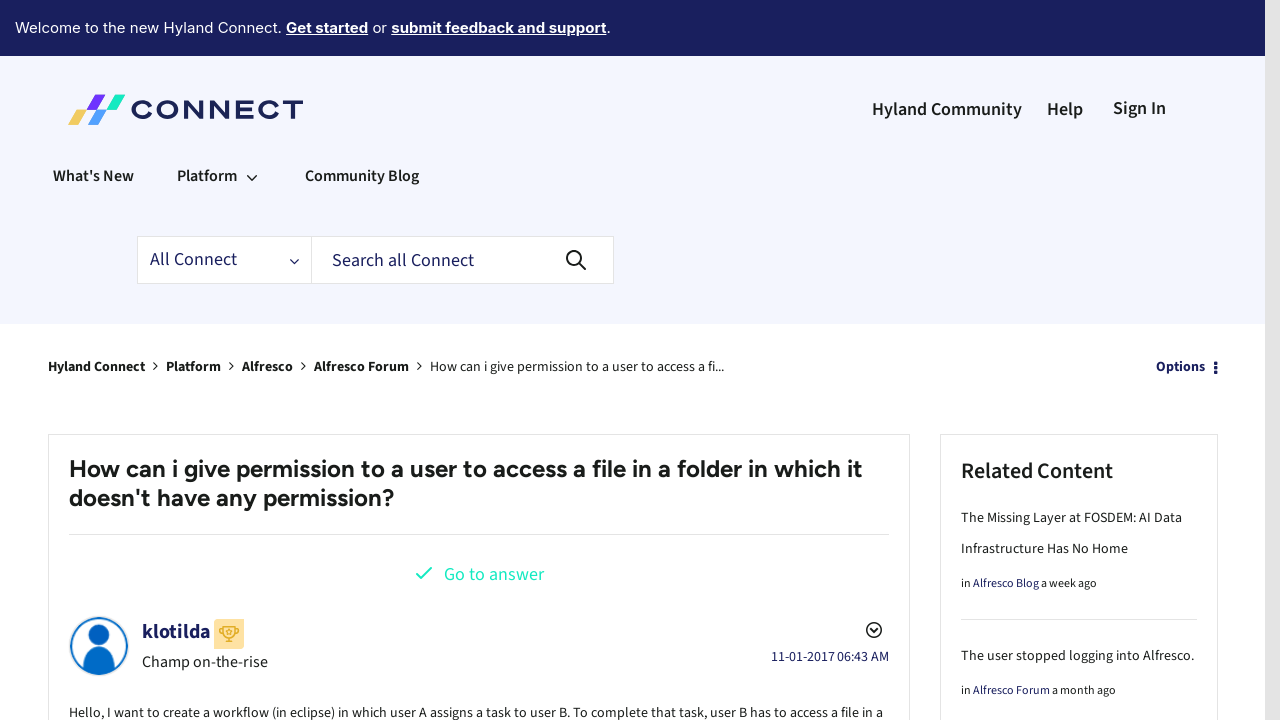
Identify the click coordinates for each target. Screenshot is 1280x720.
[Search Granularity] (224, 205)
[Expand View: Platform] (252, 121)
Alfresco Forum (361, 312)
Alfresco (267, 312)
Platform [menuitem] (207, 121)
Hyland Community (947, 54)
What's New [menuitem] (93, 121)
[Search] (462, 205)
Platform (193, 312)
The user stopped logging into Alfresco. (1077, 601)
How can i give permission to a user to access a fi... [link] (577, 312)
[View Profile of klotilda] (176, 577)
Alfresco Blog (1006, 528)
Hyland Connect (96, 312)
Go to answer (494, 519)
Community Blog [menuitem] (362, 121)
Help (1065, 54)
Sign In (1139, 53)
